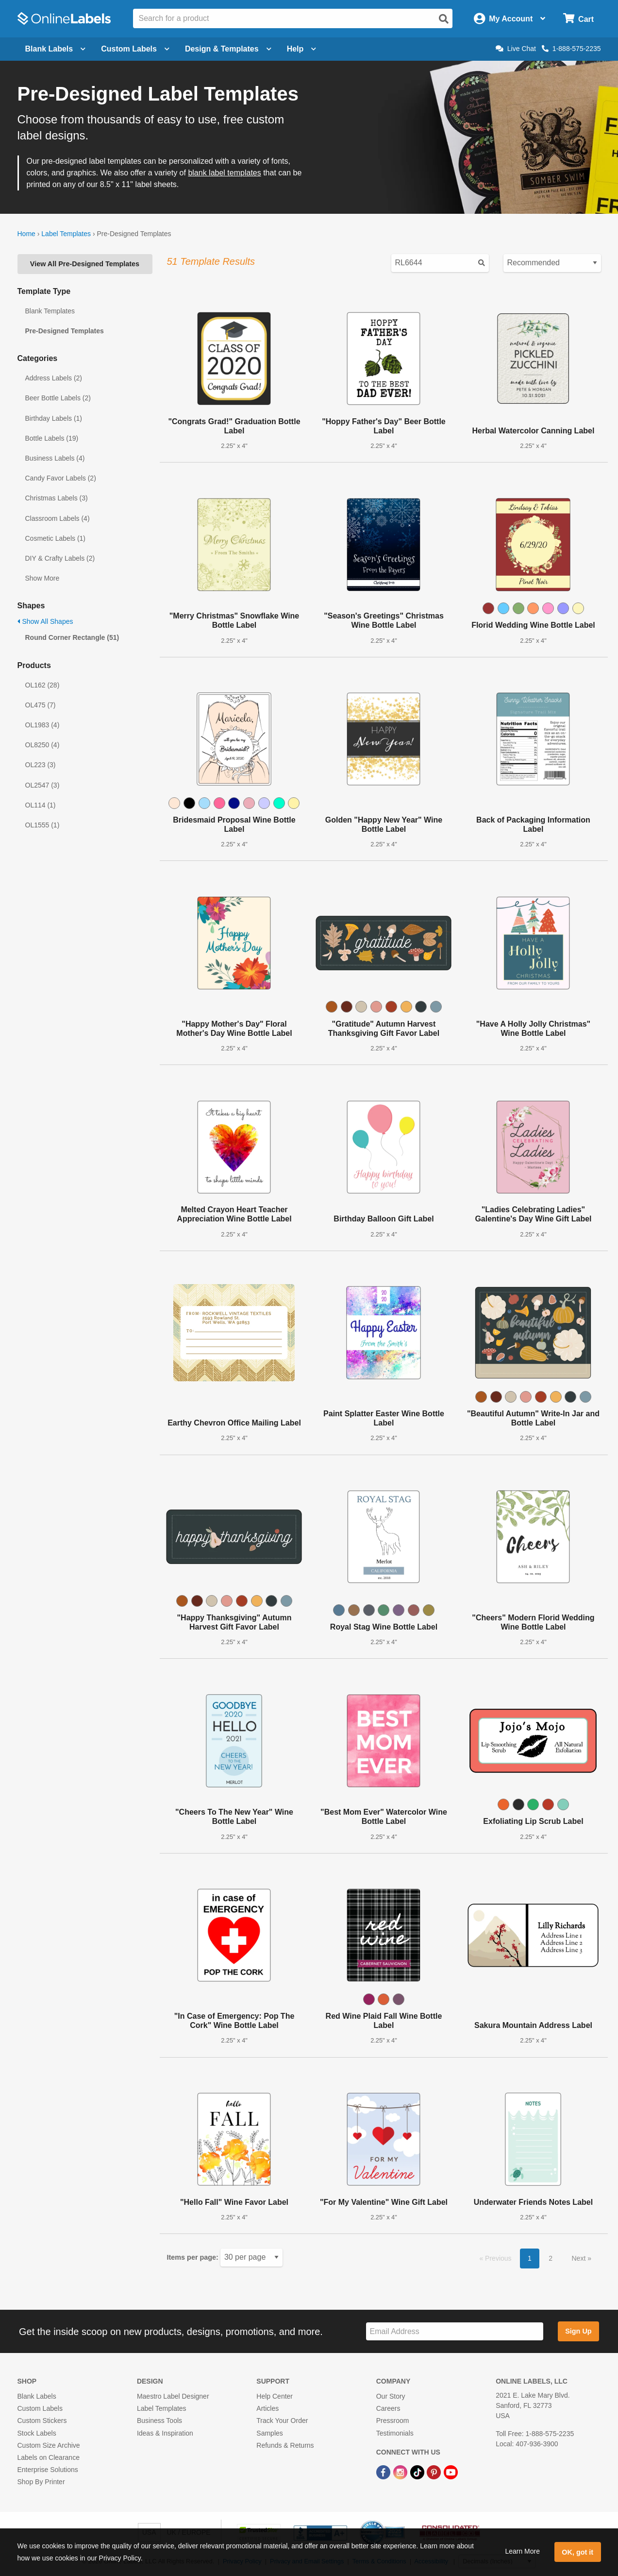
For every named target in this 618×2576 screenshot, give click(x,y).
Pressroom (392, 2420)
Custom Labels (40, 2408)
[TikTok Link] (418, 2471)
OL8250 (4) (42, 745)
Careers (388, 2408)
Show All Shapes (45, 621)
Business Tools (159, 2420)
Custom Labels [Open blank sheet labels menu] (135, 49)
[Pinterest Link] (435, 2471)
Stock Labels (36, 2433)
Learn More (522, 2551)
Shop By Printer (41, 2482)
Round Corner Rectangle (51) (72, 637)
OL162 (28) (42, 685)
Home (26, 234)
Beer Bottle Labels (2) (58, 398)
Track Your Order (282, 2420)
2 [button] (550, 2258)
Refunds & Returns (285, 2445)
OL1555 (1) (42, 825)
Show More (42, 578)
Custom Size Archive (48, 2445)
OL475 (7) (40, 705)
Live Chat (516, 48)
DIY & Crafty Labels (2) (60, 558)
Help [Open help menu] (302, 49)
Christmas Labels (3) (56, 498)
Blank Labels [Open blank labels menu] (55, 49)
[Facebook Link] (384, 2471)
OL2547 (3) (42, 785)
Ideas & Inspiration (165, 2433)
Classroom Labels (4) (57, 518)
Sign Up (578, 2331)
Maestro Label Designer (173, 2396)
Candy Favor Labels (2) (60, 478)
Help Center (274, 2396)
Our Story (390, 2396)
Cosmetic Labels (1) (55, 538)
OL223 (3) (40, 765)
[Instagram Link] (401, 2471)
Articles (267, 2408)
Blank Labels (36, 2396)
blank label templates (224, 173)
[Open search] (443, 19)
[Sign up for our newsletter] (454, 2331)
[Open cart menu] (578, 19)
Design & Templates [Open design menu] (228, 49)
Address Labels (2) (54, 378)
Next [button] (579, 2258)
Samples (269, 2433)
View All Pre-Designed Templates (84, 264)
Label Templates (66, 234)
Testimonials (395, 2433)
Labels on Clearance (48, 2457)
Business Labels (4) (55, 458)
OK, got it (577, 2552)
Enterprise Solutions (47, 2469)
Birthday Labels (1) (54, 418)
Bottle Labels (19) (52, 438)
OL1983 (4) (42, 725)
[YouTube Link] (451, 2471)
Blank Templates (50, 311)
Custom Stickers (42, 2420)
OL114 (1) (40, 805)
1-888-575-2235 (571, 48)
